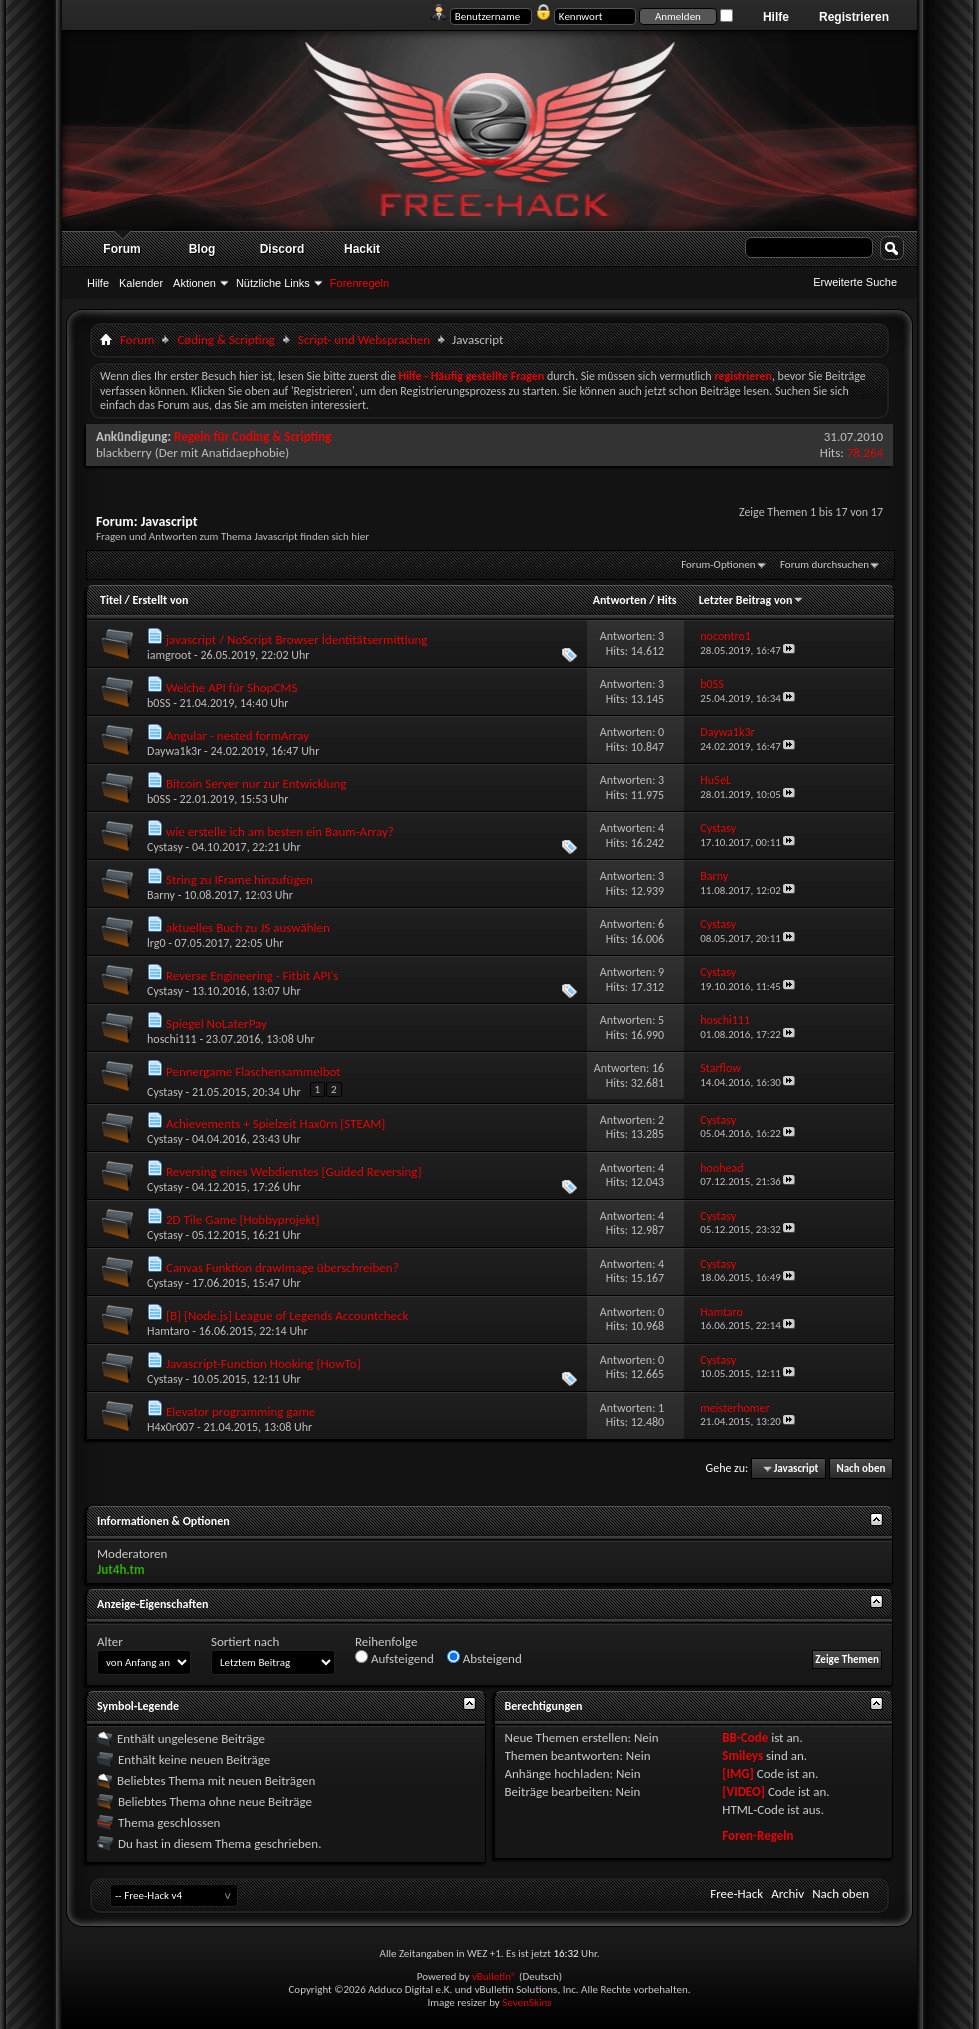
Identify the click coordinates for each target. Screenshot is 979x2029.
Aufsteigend (394, 1658)
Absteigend (484, 1658)
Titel (111, 600)
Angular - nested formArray (237, 735)
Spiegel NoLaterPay (216, 1023)
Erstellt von (160, 600)
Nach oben (860, 1468)
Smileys (742, 1755)
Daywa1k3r (174, 751)
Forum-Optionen (718, 564)
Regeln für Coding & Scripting (252, 436)
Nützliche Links (273, 283)
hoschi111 (172, 1039)
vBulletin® (494, 1976)
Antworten (620, 600)
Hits (666, 600)
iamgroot (169, 655)
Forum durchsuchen (824, 564)
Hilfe (776, 17)
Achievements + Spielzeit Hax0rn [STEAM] (275, 1123)
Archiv (787, 1893)
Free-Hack (736, 1893)
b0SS (158, 703)
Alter (110, 1641)
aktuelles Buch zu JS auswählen (248, 927)
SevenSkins (526, 2002)
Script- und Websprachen (364, 339)
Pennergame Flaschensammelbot (253, 1071)
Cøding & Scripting (225, 339)
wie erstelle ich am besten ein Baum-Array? (280, 831)
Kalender (141, 283)
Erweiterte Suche (855, 282)
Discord (282, 249)
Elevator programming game (240, 1411)
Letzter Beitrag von (752, 600)
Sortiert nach (245, 1641)
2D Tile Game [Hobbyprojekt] (243, 1219)
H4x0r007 (170, 1427)
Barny (161, 895)
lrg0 (156, 943)
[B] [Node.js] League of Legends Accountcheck (287, 1315)
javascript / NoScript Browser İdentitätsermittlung (297, 639)
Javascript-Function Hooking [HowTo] (263, 1363)
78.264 (865, 452)
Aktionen (194, 283)
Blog (202, 249)
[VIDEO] (743, 1791)
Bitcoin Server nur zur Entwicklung (256, 783)
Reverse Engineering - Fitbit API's (252, 975)
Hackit (362, 249)
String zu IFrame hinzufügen (239, 879)
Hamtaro (168, 1331)
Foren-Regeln (757, 1835)
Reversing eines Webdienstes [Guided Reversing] (293, 1171)
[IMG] (738, 1773)
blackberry (124, 452)
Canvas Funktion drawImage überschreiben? (282, 1267)
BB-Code (745, 1737)
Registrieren (854, 17)
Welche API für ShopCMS (232, 687)
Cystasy (165, 847)
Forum (121, 249)
